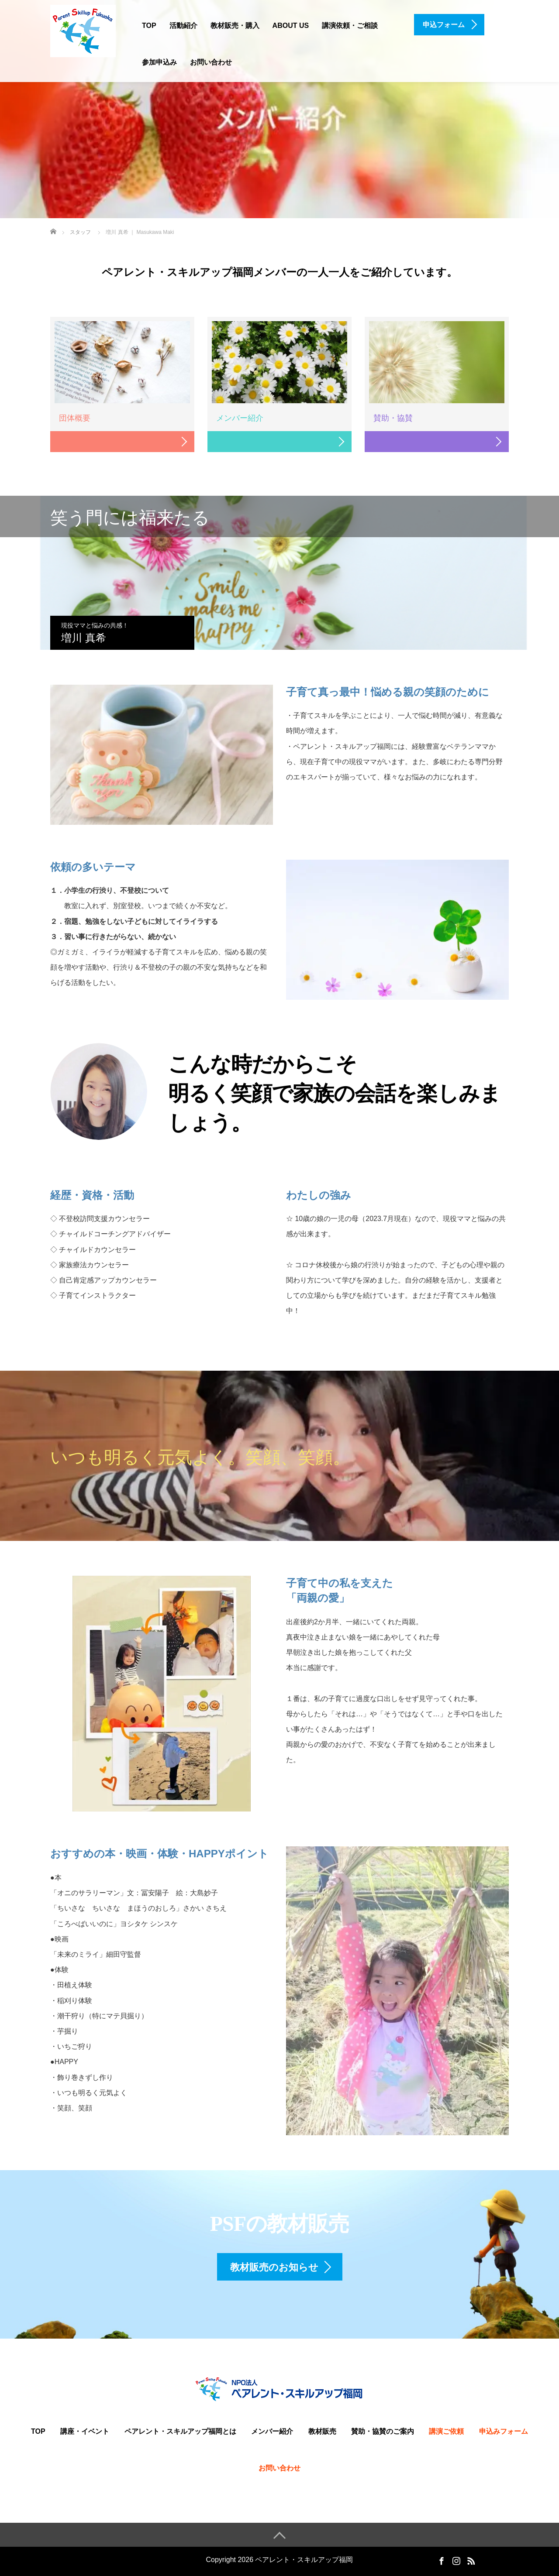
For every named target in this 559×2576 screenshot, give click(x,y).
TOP (149, 25)
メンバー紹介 (272, 2431)
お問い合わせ (211, 62)
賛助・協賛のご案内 (382, 2431)
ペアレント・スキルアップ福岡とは (180, 2431)
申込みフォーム (503, 2431)
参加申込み (159, 62)
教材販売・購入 (234, 25)
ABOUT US (291, 25)
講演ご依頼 (446, 2431)
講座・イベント (84, 2431)
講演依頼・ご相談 (350, 25)
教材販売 (322, 2431)
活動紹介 (183, 25)
